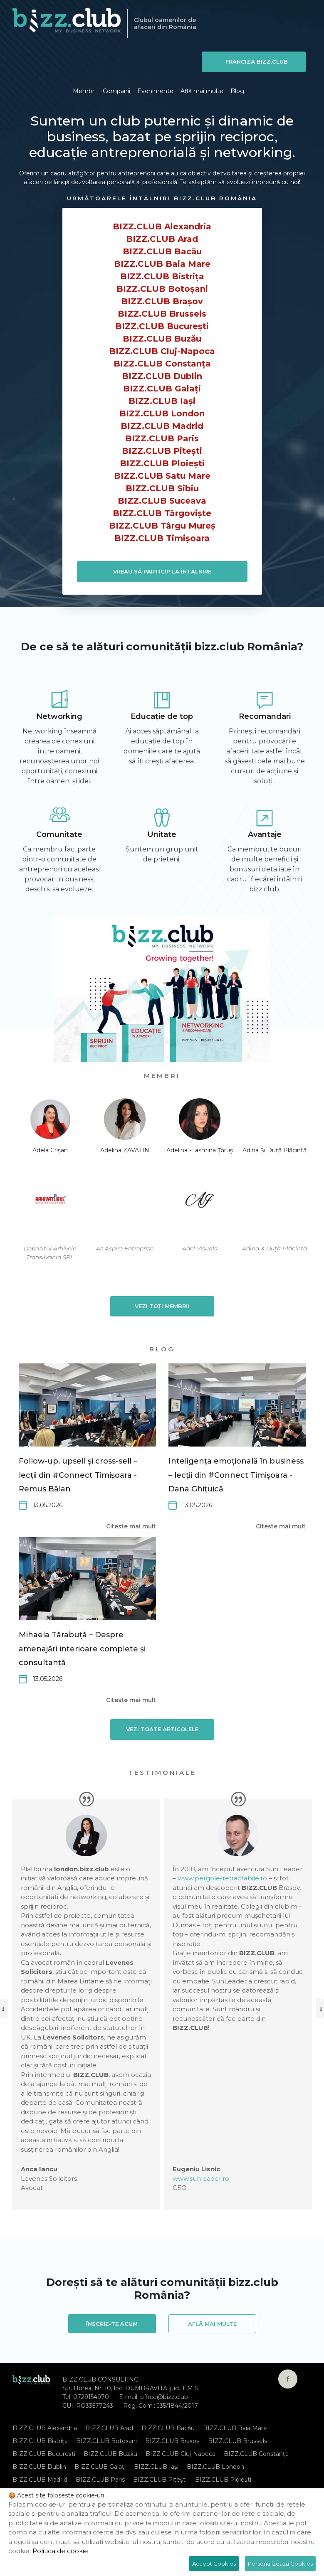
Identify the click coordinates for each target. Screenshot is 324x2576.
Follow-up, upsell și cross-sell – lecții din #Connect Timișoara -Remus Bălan (78, 1475)
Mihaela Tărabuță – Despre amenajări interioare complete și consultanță (82, 1648)
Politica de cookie (60, 2551)
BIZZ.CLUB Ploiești (162, 463)
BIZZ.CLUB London (162, 413)
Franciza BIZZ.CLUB (256, 61)
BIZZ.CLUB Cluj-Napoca (162, 351)
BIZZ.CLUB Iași (162, 401)
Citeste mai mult (131, 1526)
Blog (237, 91)
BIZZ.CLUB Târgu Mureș (162, 526)
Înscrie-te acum (112, 2323)
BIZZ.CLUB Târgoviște (162, 513)
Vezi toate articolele (162, 1729)
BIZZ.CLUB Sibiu (162, 488)
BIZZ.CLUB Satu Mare (162, 476)
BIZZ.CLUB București (162, 326)
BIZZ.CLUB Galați (162, 389)
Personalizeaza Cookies (280, 2563)
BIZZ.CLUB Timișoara (162, 538)
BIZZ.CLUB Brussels (162, 314)
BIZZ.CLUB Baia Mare (162, 264)
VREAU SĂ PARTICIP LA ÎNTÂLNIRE (162, 571)
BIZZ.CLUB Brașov (162, 301)
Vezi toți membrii (162, 1306)
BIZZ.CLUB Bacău (162, 251)
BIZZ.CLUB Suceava (162, 501)
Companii (116, 91)
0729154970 (91, 2397)
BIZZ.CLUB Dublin (162, 376)
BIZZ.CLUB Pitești (162, 451)
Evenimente (155, 91)
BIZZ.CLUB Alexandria (162, 226)
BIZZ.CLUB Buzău (162, 339)
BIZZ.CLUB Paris (162, 438)
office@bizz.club (164, 2397)
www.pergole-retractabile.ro (222, 1878)
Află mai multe (202, 91)
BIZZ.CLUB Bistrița (162, 276)
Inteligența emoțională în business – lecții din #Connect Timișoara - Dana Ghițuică (236, 1475)
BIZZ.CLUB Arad (162, 239)
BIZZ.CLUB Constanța (162, 364)
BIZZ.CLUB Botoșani (162, 289)
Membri (84, 91)
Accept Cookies (214, 2563)
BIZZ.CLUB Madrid (162, 426)
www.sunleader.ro (201, 2178)
